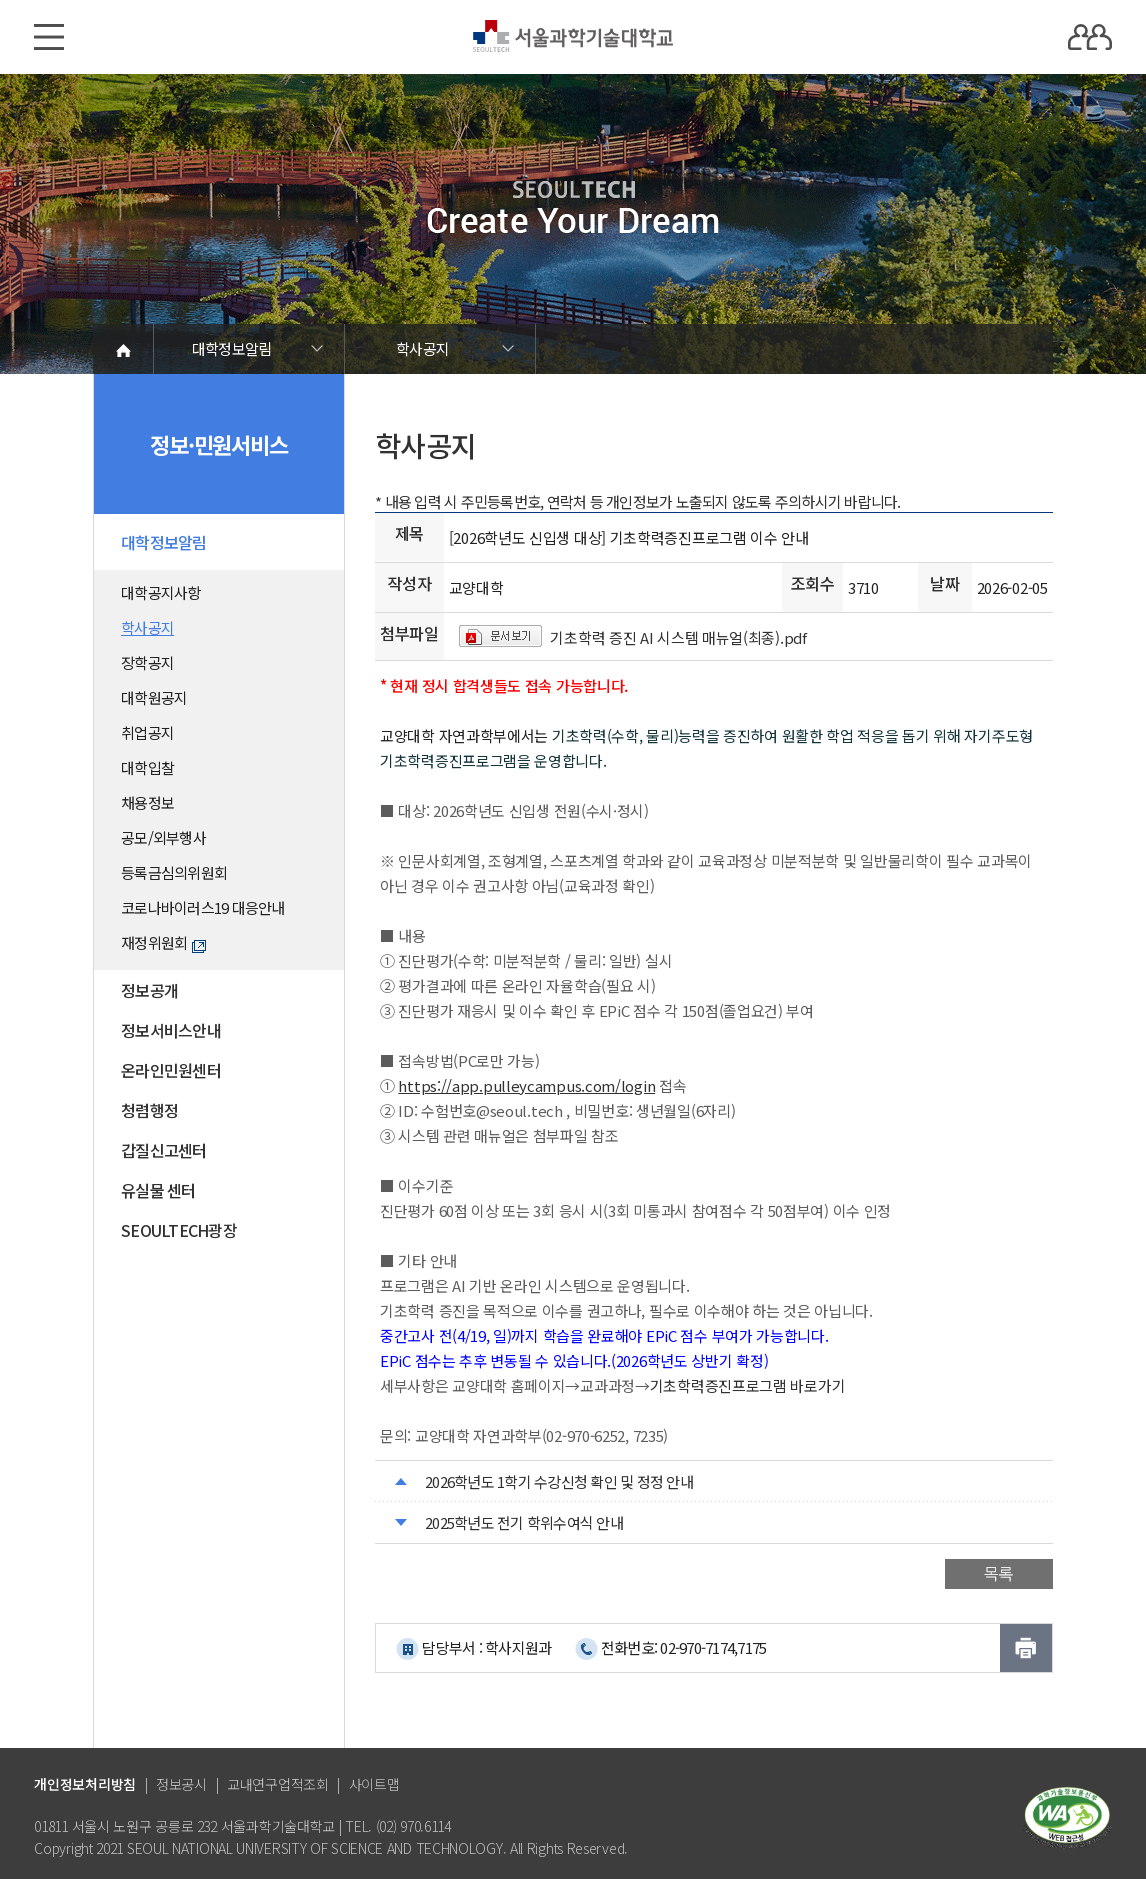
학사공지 (422, 348)
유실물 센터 (158, 1190)
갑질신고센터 (164, 1150)
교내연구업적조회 (278, 1784)
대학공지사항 (161, 592)
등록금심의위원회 (174, 872)
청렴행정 (149, 1110)
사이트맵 (374, 1784)
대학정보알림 (232, 348)
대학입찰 (147, 767)
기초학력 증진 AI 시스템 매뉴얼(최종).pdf (678, 637)
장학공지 (147, 662)
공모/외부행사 (163, 837)
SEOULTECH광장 (179, 1230)
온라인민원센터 (171, 1070)
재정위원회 (163, 942)
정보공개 (149, 990)
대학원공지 (154, 697)
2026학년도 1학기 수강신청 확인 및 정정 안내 (559, 1481)
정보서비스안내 (171, 1030)
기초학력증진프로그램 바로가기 (748, 1385)
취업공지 (147, 732)
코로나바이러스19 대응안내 (203, 907)
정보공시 (181, 1784)
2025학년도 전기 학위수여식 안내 (524, 1522)
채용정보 (147, 802)
